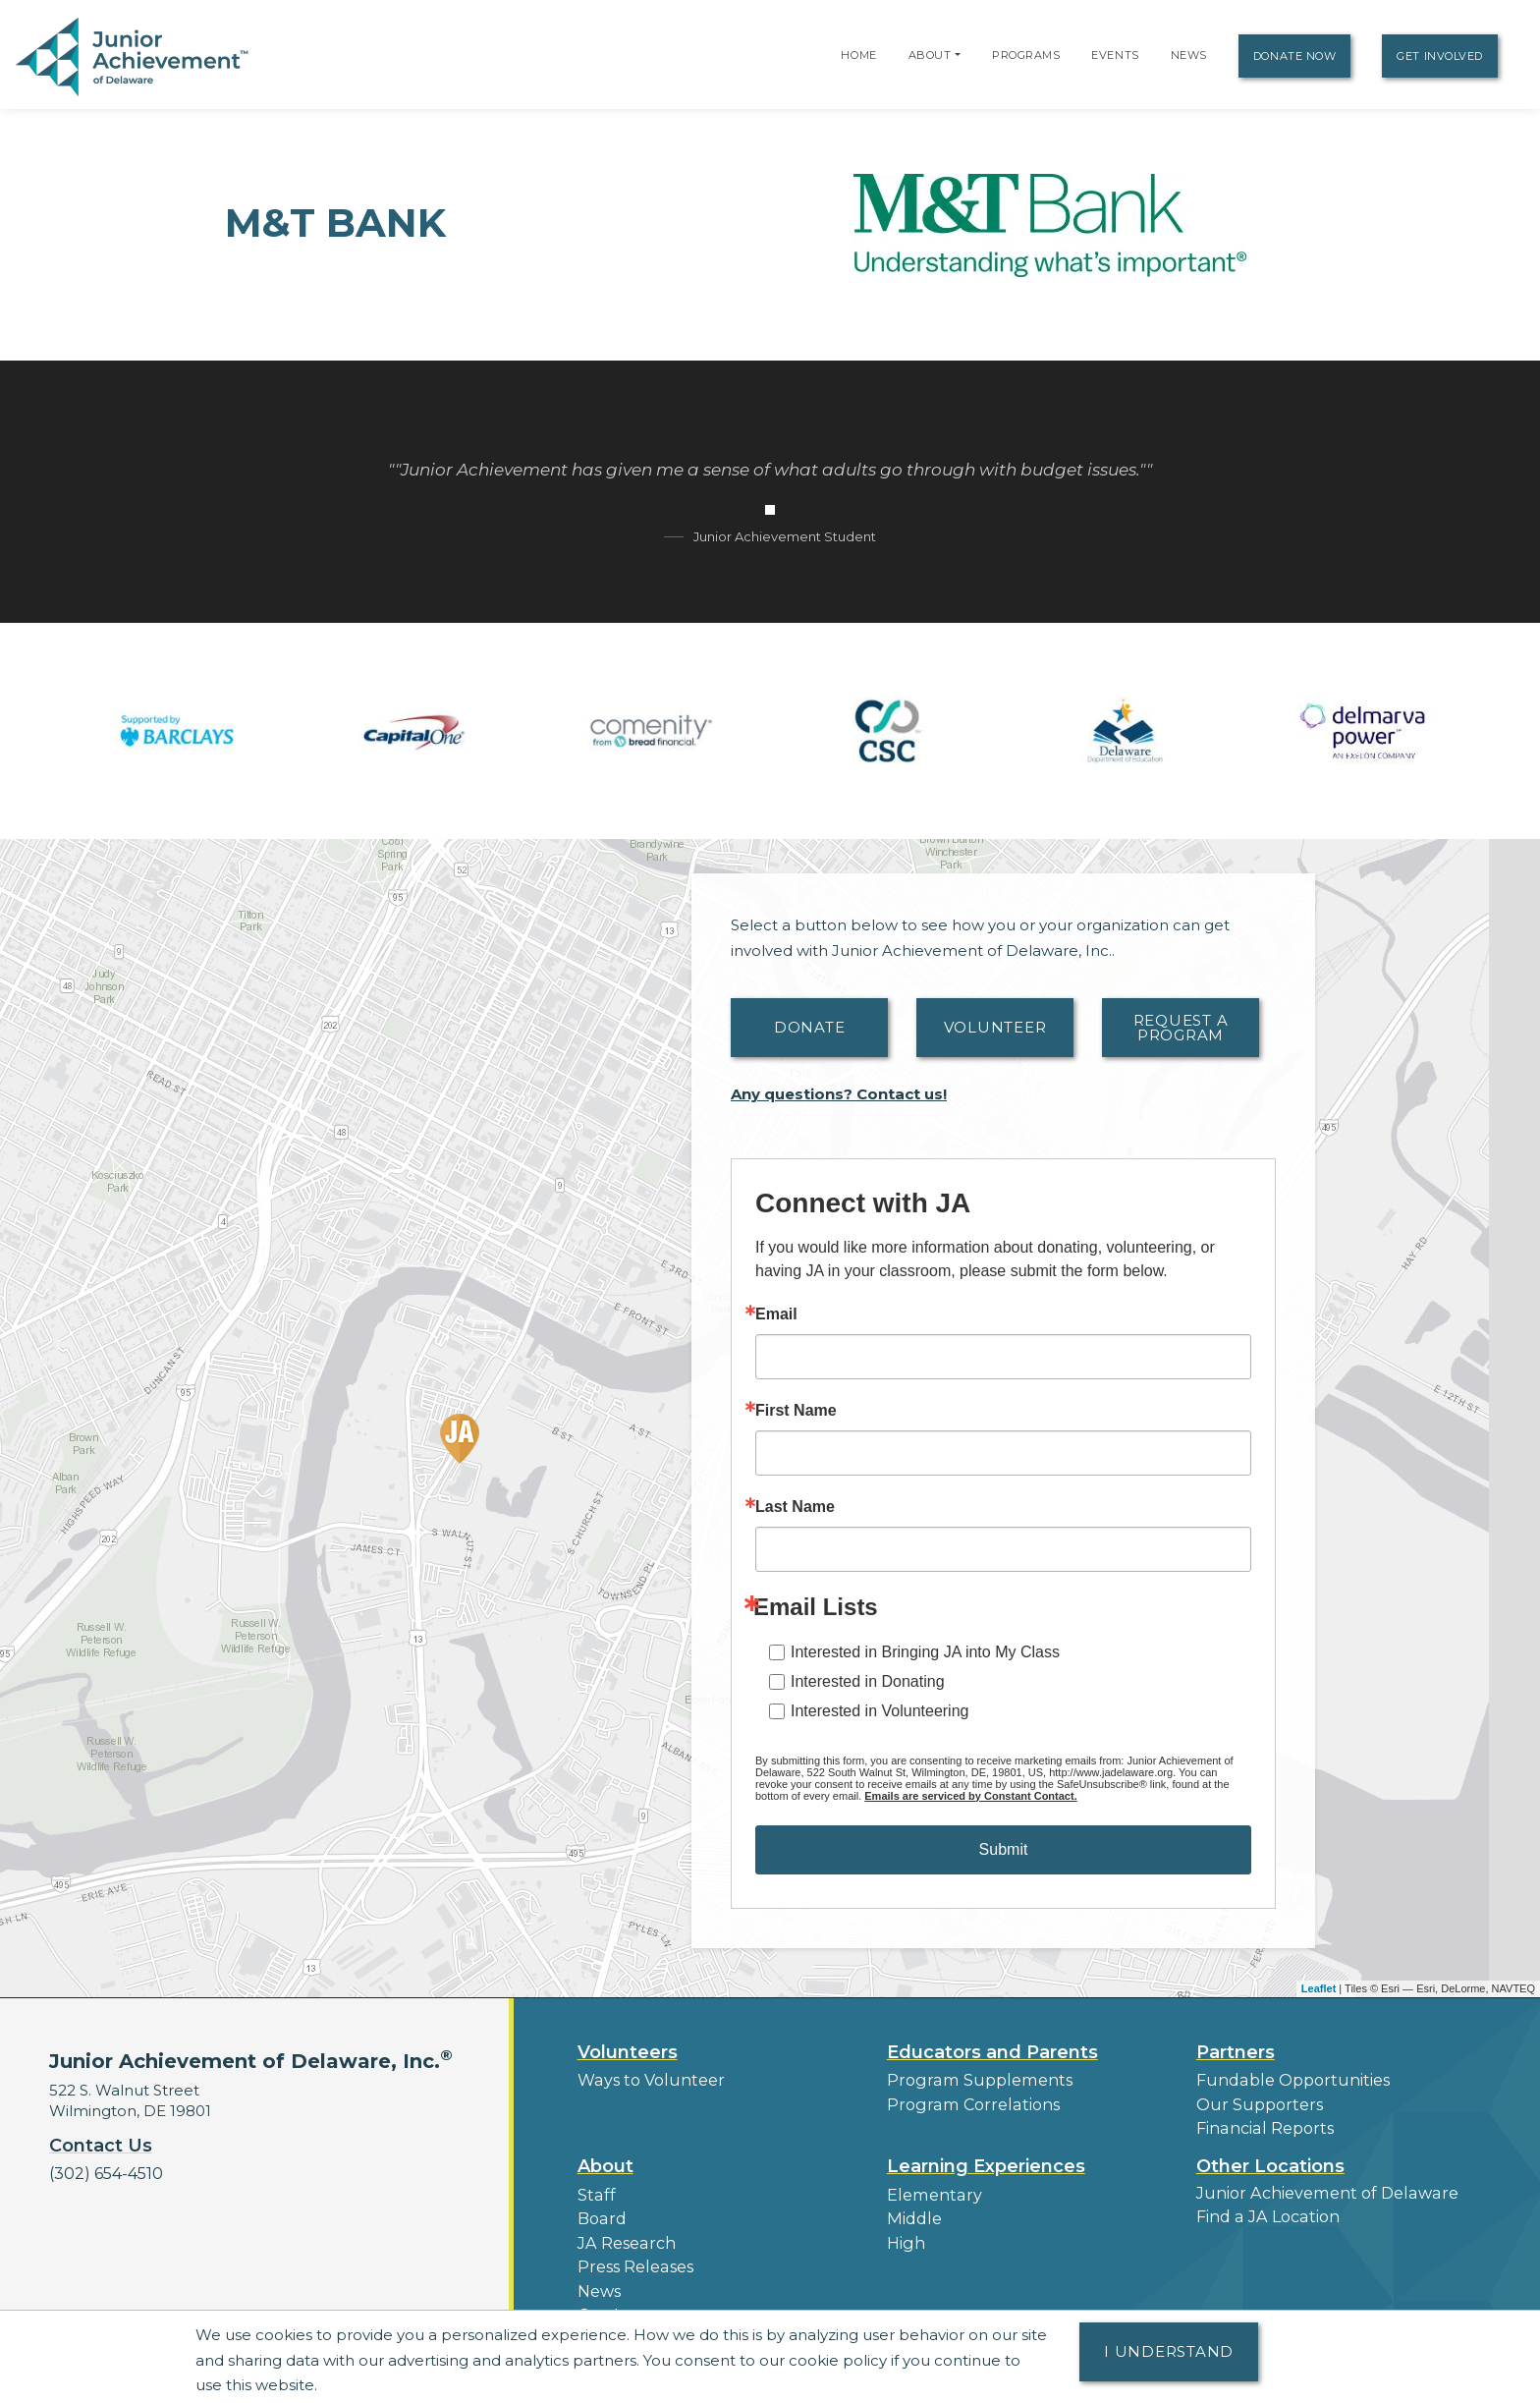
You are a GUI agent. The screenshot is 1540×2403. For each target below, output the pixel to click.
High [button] (904, 2234)
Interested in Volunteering (879, 1711)
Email (776, 1314)
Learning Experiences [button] (986, 2161)
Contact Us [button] (100, 2145)
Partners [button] (1235, 2052)
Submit (1003, 1849)
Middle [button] (912, 2212)
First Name (796, 1411)
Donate (810, 1027)
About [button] (605, 2161)
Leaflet (1318, 1988)
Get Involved (1440, 56)
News (1189, 55)
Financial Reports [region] (1261, 2124)
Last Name (795, 1507)
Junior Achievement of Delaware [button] (1319, 2187)
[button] (958, 55)
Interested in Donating (868, 1681)
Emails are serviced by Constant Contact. (970, 1796)
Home (858, 55)
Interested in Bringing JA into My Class (925, 1652)
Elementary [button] (930, 2189)
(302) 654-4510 (103, 2172)
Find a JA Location (1264, 2210)
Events (1114, 55)
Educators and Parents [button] (992, 2052)
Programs (1026, 55)
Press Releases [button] (633, 2257)
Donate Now (1295, 56)
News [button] (599, 2279)
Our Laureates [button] (631, 2302)
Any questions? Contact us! (839, 1094)
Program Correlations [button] (967, 2102)
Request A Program (1181, 1027)
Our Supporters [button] (1254, 2102)
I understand (1169, 2351)
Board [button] (601, 2212)
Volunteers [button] (628, 2052)
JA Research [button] (624, 2234)
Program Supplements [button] (973, 2079)
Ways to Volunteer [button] (646, 2079)
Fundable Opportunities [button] (1286, 2079)
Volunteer (995, 1027)
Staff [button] (594, 2189)
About (930, 55)
